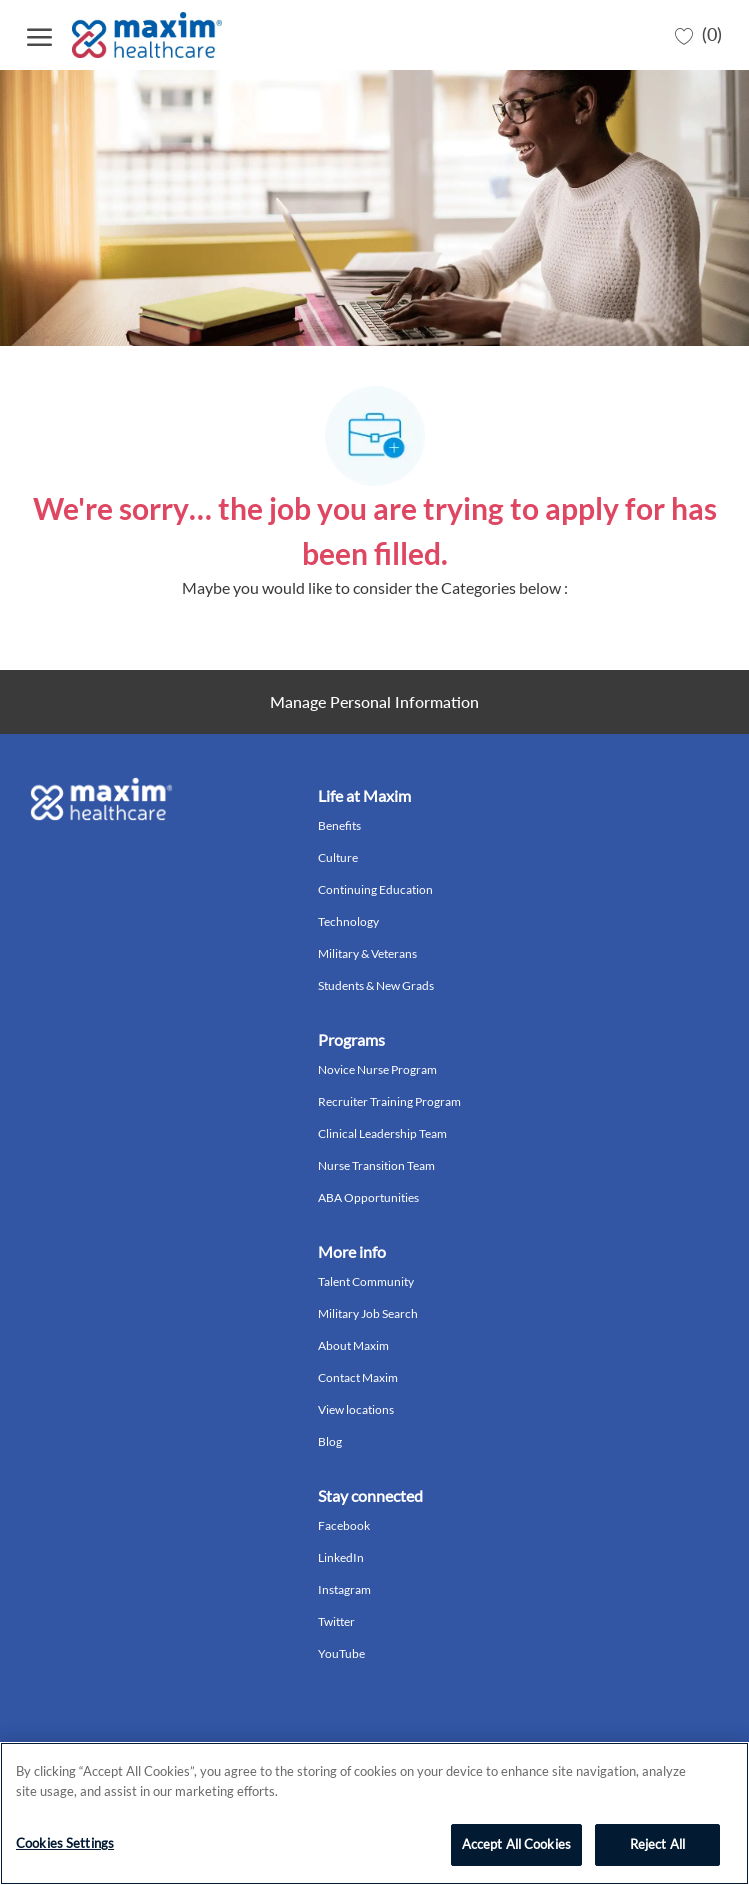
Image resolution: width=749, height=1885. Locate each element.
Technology (348, 921)
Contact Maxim (358, 1377)
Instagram (344, 1589)
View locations (356, 1409)
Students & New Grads (376, 985)
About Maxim (353, 1345)
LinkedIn (341, 1557)
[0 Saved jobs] (698, 35)
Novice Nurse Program (377, 1069)
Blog (330, 1441)
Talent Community (366, 1281)
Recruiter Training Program (389, 1101)
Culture (338, 857)
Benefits (339, 825)
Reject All (657, 1844)
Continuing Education (375, 889)
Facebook (344, 1525)
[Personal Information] (374, 702)
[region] (374, 1813)
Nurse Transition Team (376, 1165)
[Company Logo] (149, 35)
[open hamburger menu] (39, 34)
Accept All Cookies (516, 1844)
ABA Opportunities (368, 1197)
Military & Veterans (367, 953)
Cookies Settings (65, 1843)
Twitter (336, 1621)
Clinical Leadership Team (382, 1133)
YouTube (341, 1653)
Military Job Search (368, 1313)
